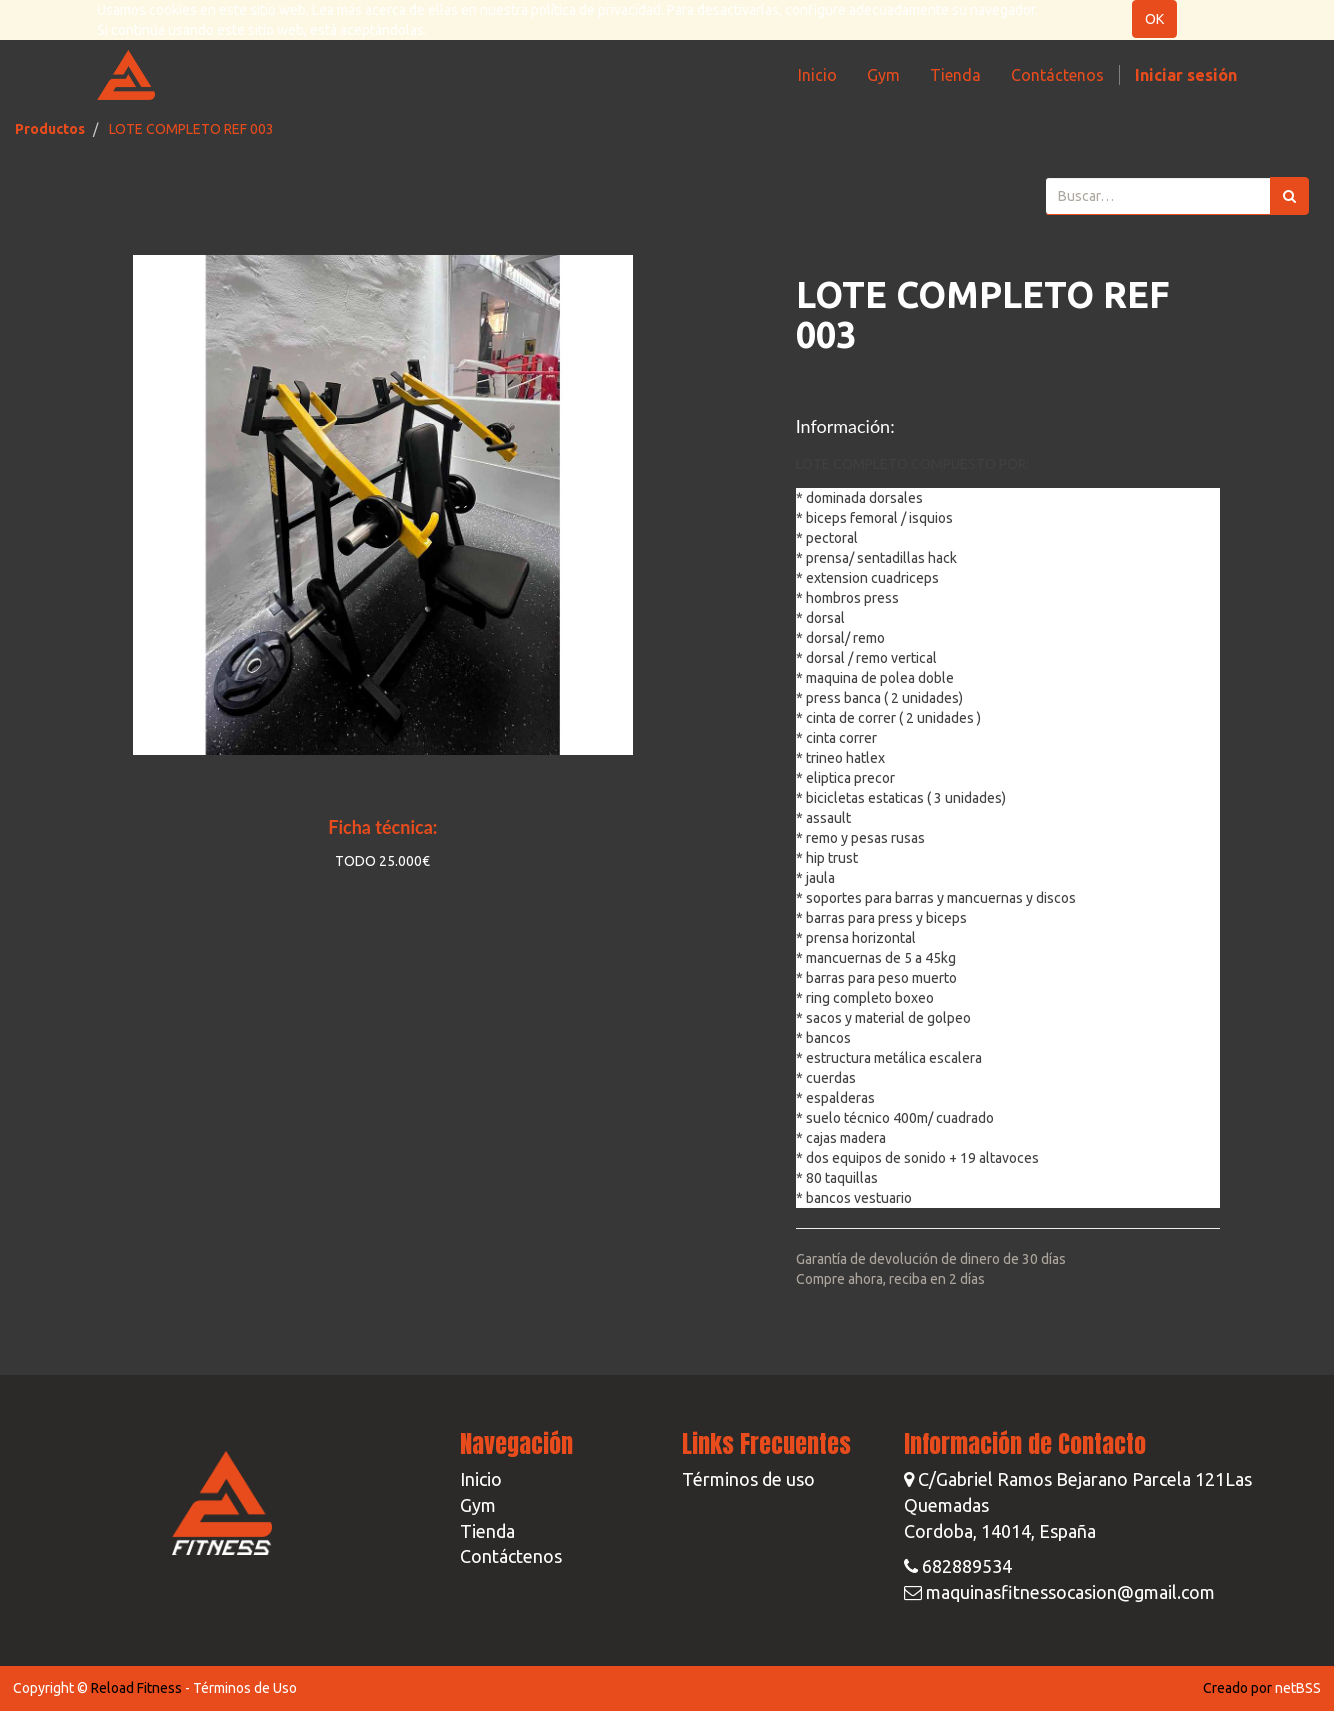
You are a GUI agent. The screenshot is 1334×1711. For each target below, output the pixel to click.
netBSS (1298, 1688)
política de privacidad (596, 10)
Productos (50, 129)
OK (1154, 19)
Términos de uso (748, 1479)
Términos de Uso (245, 1688)
